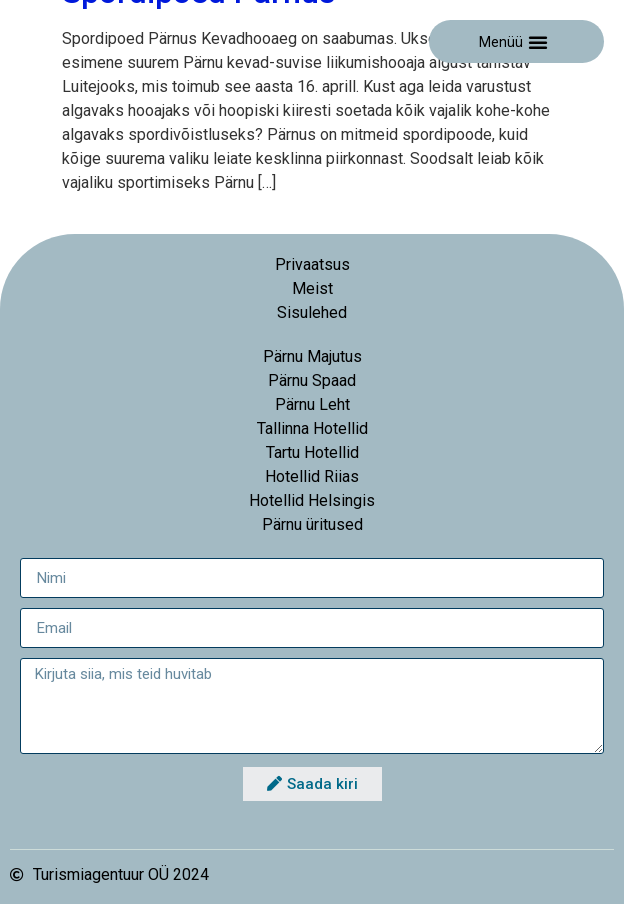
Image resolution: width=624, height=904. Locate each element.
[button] (538, 42)
